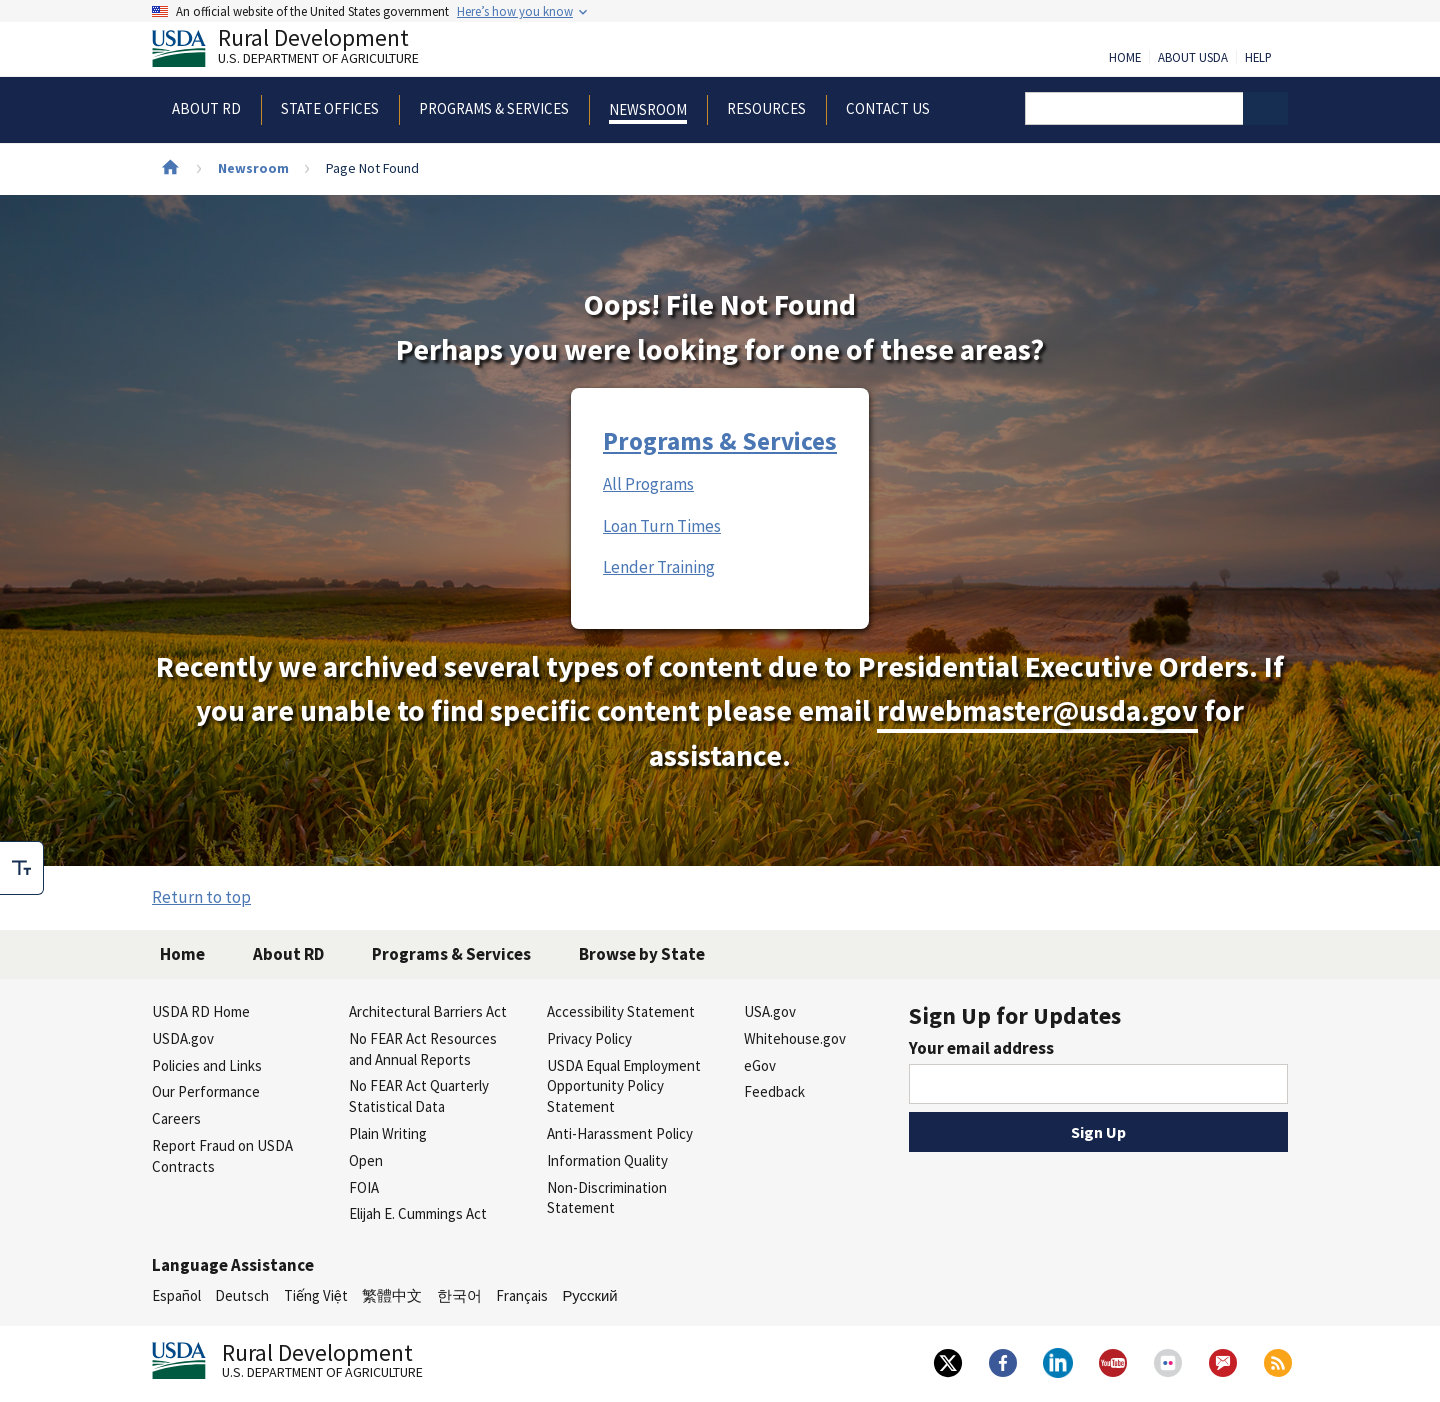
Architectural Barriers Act (428, 1011)
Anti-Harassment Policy (620, 1133)
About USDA (1193, 58)
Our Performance (206, 1091)
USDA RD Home (201, 1011)
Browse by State (642, 954)
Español (176, 1295)
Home (1125, 58)
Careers (176, 1118)
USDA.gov (183, 1038)
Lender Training (659, 567)
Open (366, 1160)
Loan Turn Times (662, 526)
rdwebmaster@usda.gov (1037, 710)
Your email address (981, 1048)
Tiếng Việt (316, 1295)
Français (522, 1295)
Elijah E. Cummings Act (418, 1213)
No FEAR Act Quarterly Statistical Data (419, 1096)
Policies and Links (207, 1065)
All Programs (648, 484)
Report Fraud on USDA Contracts (222, 1156)
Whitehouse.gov (795, 1038)
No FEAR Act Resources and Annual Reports (423, 1049)
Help (1258, 58)
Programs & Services (720, 441)
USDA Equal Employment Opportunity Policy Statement (624, 1086)
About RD (288, 954)
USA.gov (770, 1011)
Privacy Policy (589, 1038)
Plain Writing (388, 1133)
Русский (589, 1295)
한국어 (459, 1295)
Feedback (774, 1091)
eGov (760, 1065)
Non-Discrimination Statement (607, 1198)
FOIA (364, 1187)
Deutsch (242, 1295)
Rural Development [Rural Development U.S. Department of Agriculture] (302, 51)
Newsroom (253, 168)
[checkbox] (22, 868)
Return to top (201, 897)
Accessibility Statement (621, 1011)
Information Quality (607, 1160)
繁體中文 (392, 1295)
